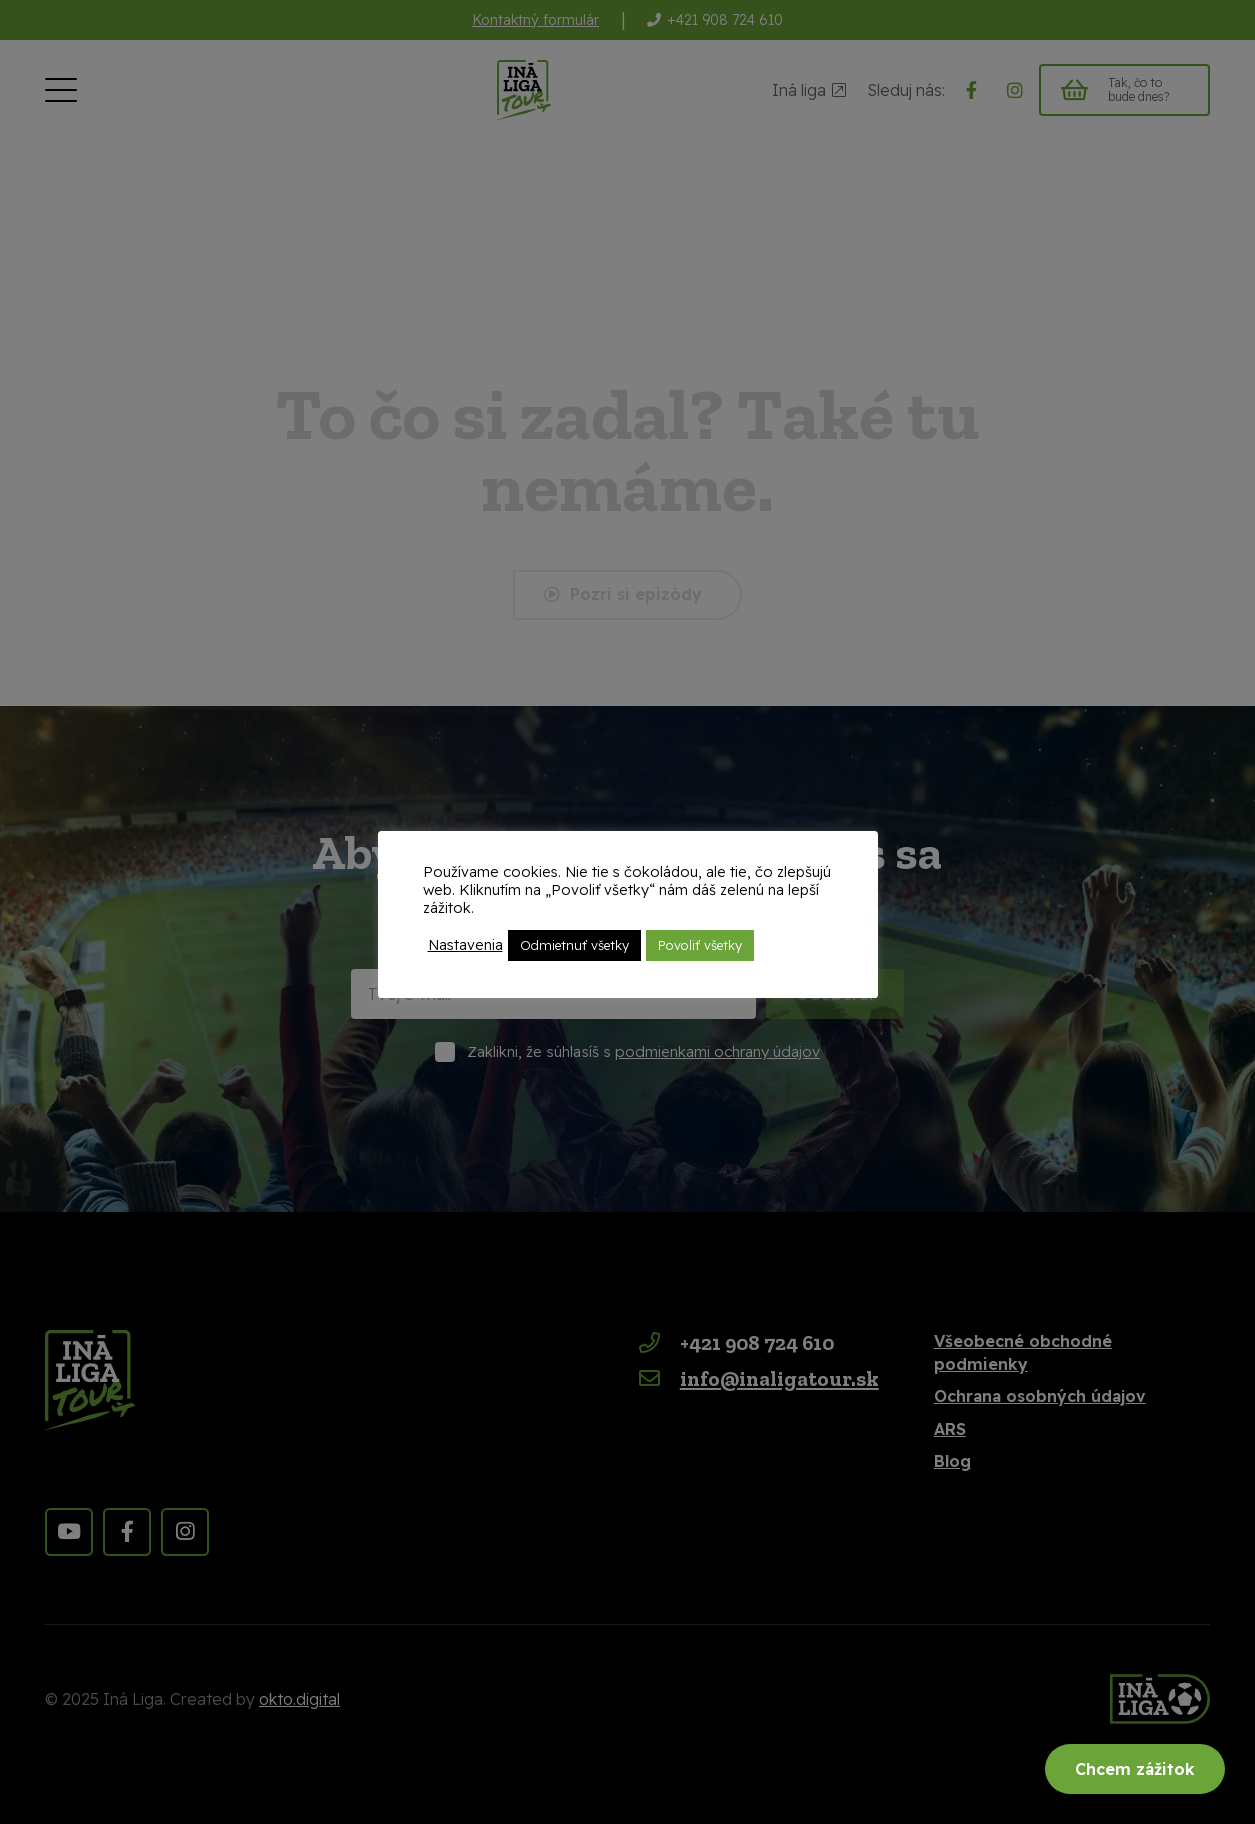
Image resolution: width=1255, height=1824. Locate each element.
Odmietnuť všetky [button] (574, 945)
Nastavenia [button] (465, 945)
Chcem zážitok (1135, 1769)
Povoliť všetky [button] (700, 945)
